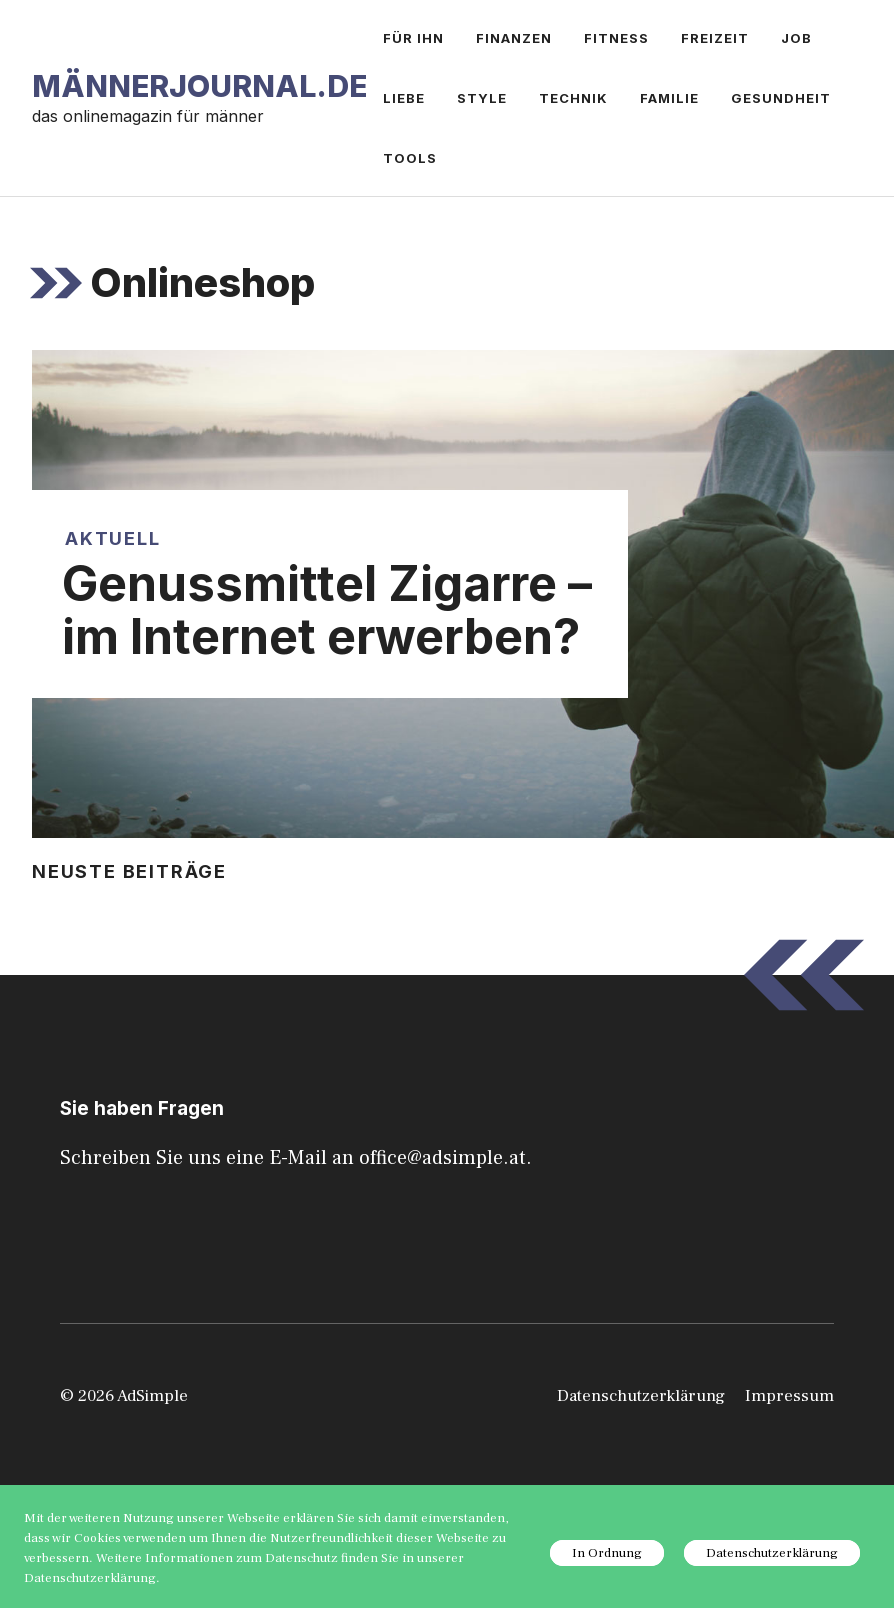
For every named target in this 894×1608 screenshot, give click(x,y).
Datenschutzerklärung (641, 1396)
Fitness (616, 38)
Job (796, 38)
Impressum (789, 1396)
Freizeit (715, 38)
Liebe (404, 98)
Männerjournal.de (199, 86)
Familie (669, 98)
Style (482, 98)
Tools (410, 158)
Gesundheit (781, 98)
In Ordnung (607, 1553)
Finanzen (514, 38)
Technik (573, 98)
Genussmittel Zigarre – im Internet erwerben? (327, 610)
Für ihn (413, 38)
